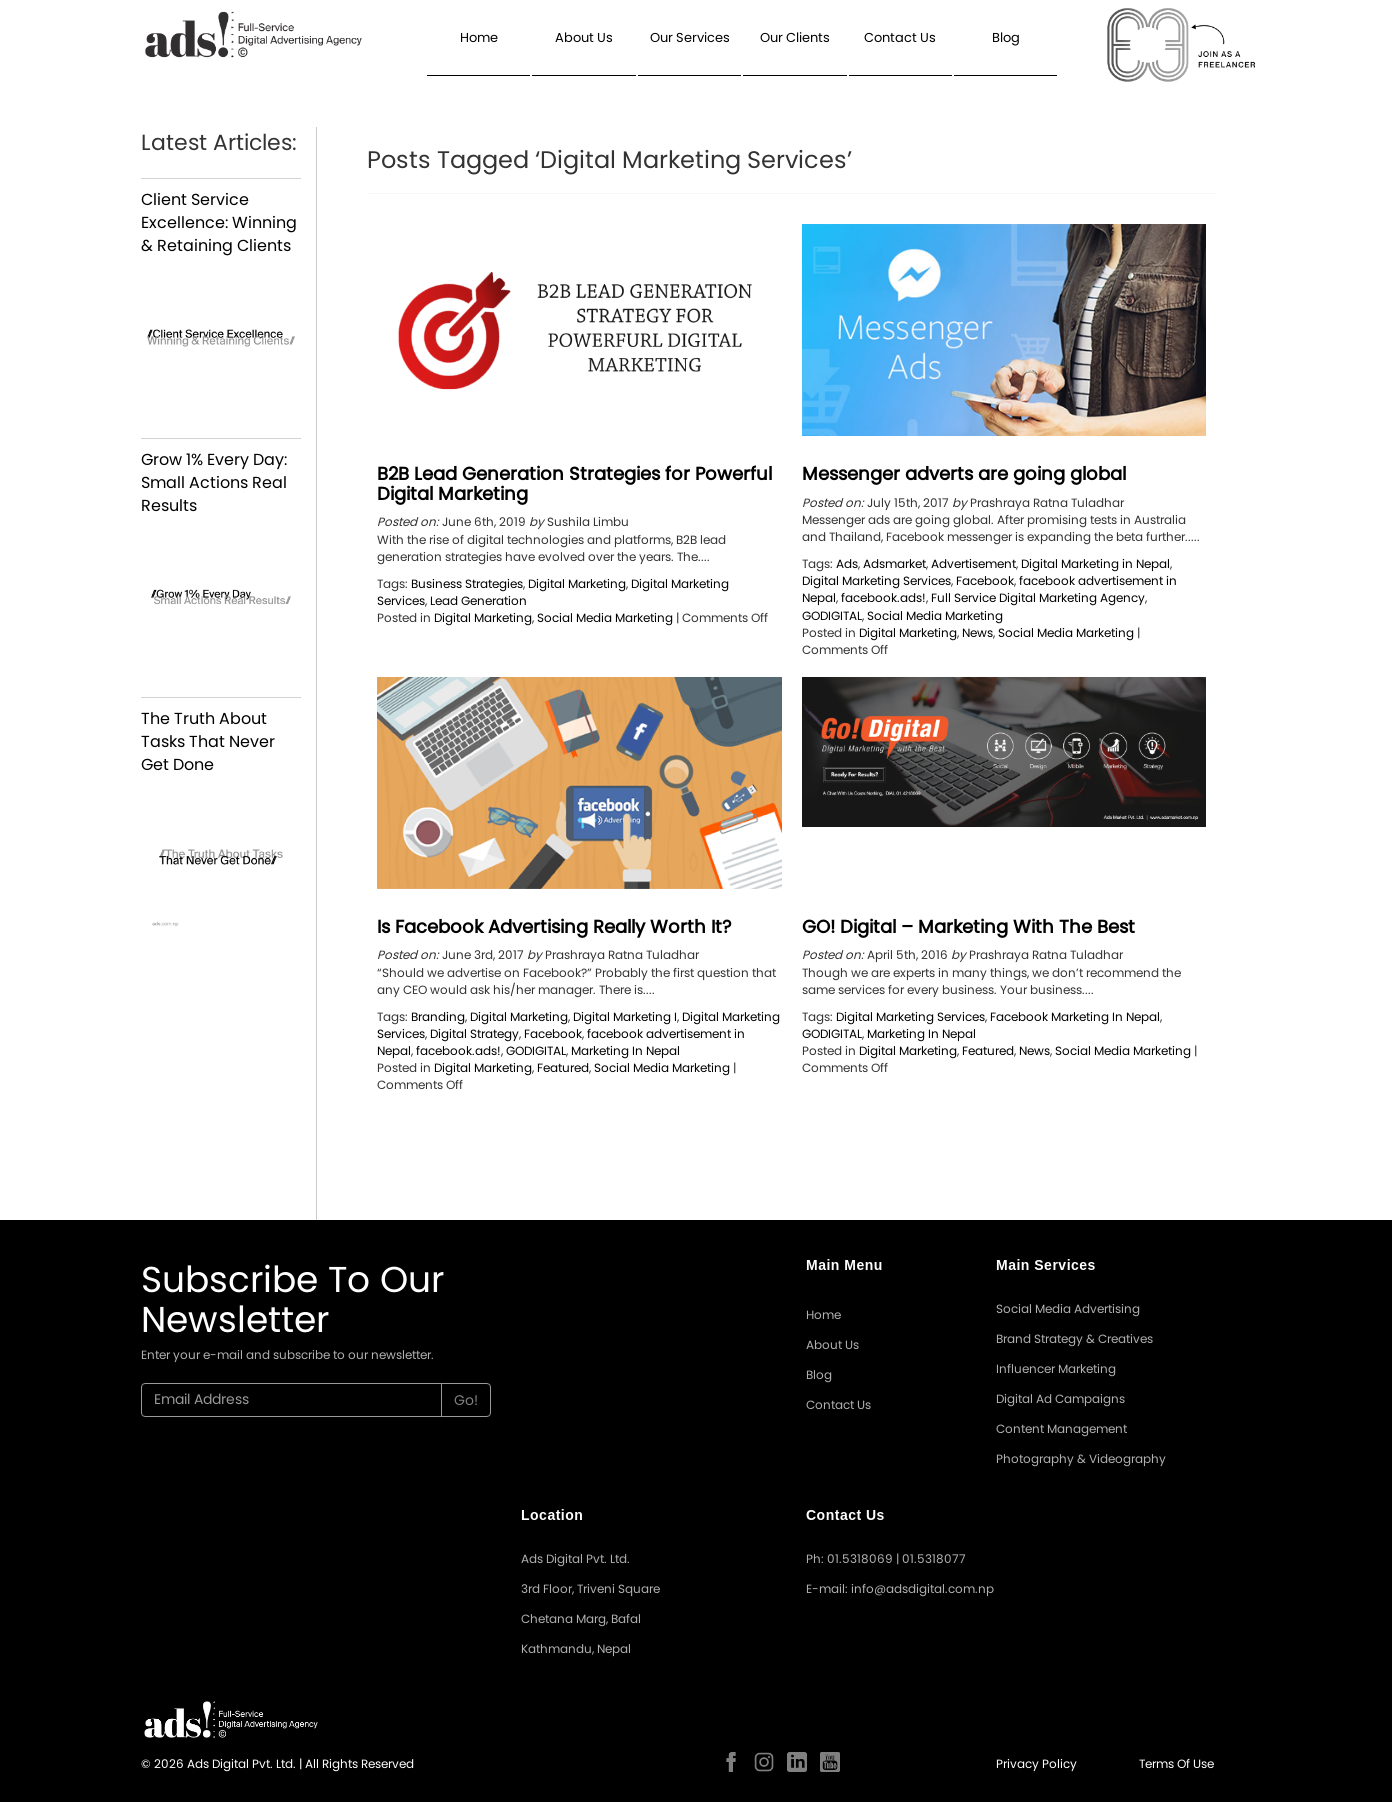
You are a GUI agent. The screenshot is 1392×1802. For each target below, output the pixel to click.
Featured (563, 1067)
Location (552, 1515)
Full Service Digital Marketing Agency (1038, 597)
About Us (584, 37)
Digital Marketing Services (876, 580)
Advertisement (973, 563)
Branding (438, 1016)
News (977, 632)
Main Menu (844, 1265)
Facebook (985, 580)
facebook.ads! (883, 597)
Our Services (690, 37)
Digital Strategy (474, 1033)
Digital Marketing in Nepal (1095, 563)
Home (479, 37)
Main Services (1046, 1265)
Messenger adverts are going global (964, 473)
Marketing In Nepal (625, 1050)
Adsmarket (894, 563)
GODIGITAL (832, 615)
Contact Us (900, 37)
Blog (1006, 37)
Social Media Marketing (605, 617)
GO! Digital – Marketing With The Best (968, 926)
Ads (847, 563)
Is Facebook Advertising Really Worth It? (554, 926)
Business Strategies (467, 583)
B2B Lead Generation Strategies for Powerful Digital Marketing (574, 483)
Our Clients (795, 37)
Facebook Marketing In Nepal (1075, 1016)
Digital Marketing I (625, 1016)
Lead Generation (478, 600)
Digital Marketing (577, 583)
